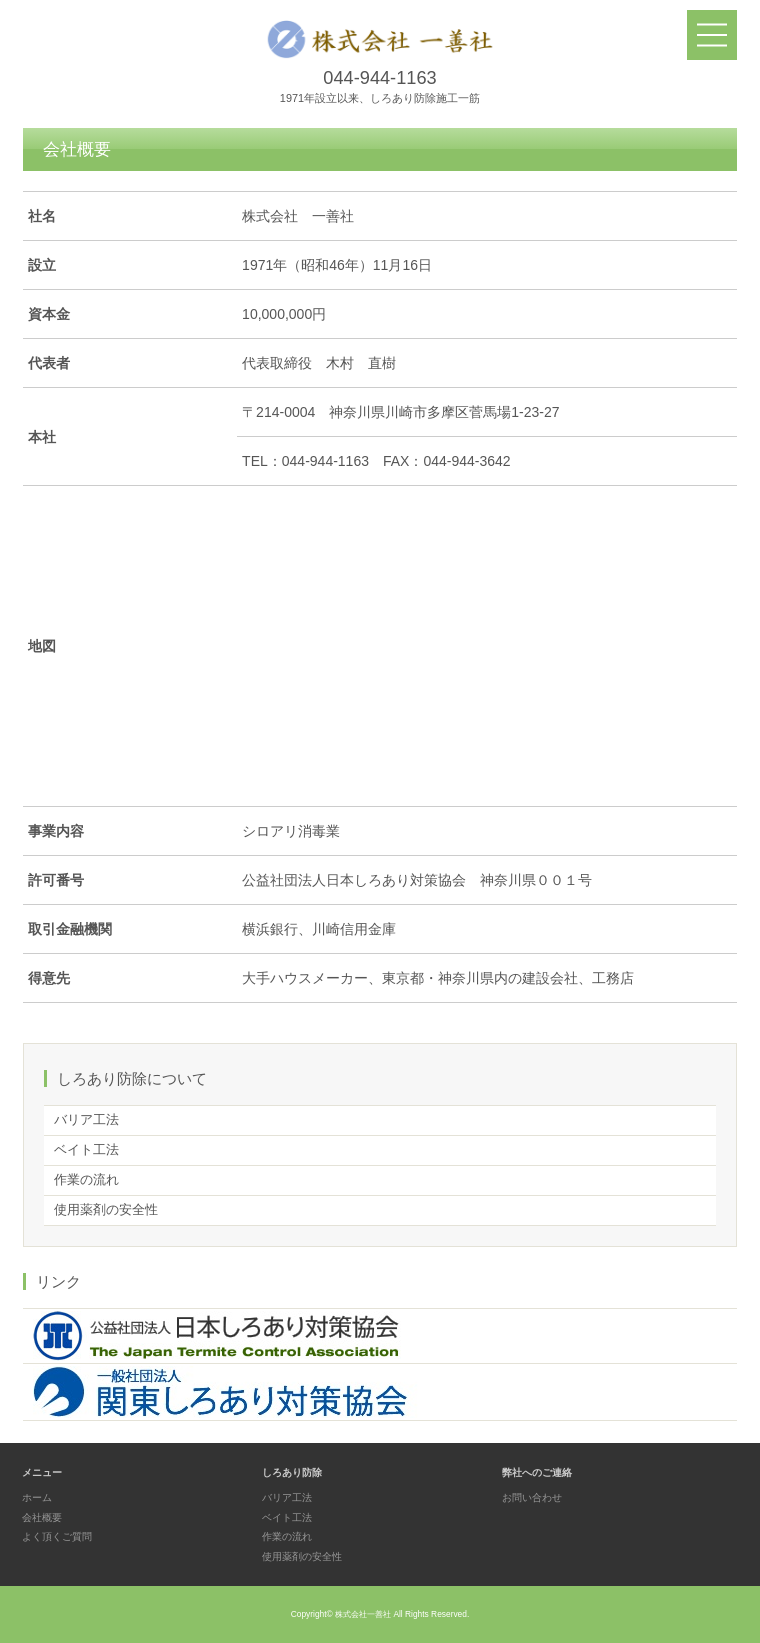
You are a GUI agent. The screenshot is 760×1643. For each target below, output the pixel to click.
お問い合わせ (532, 1497)
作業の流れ (86, 1180)
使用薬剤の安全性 (106, 1210)
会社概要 (42, 1517)
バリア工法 (86, 1120)
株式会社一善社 (363, 1614)
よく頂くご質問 (57, 1536)
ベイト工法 (86, 1150)
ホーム (37, 1497)
